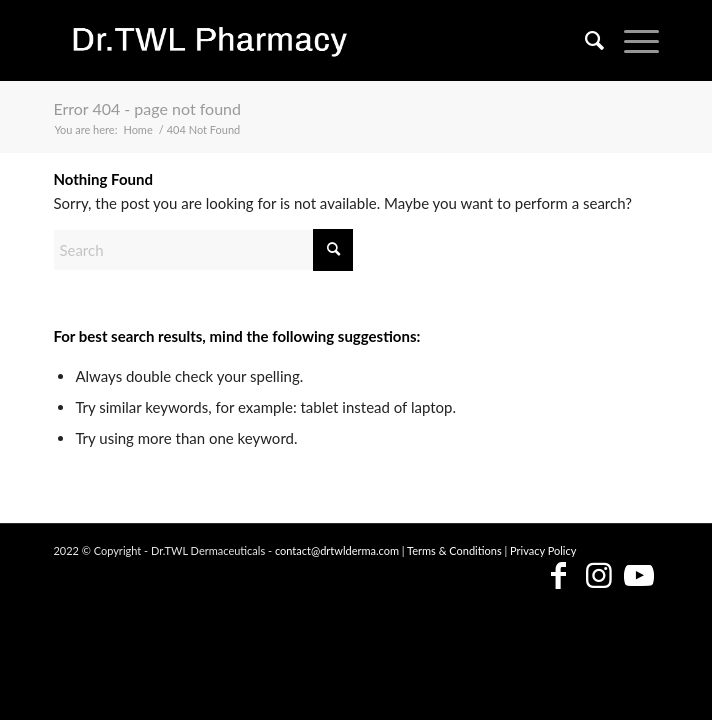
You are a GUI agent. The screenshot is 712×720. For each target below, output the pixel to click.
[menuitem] (584, 40)
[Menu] (631, 40)
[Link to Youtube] (639, 576)
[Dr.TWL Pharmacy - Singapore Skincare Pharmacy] (295, 40)
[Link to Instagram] (599, 576)
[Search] (584, 40)
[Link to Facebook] (559, 576)
